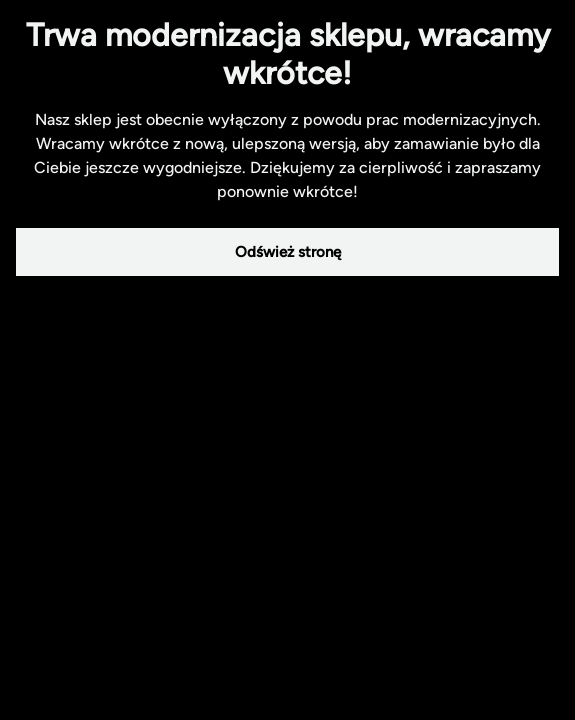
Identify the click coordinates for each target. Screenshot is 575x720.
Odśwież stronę (288, 252)
